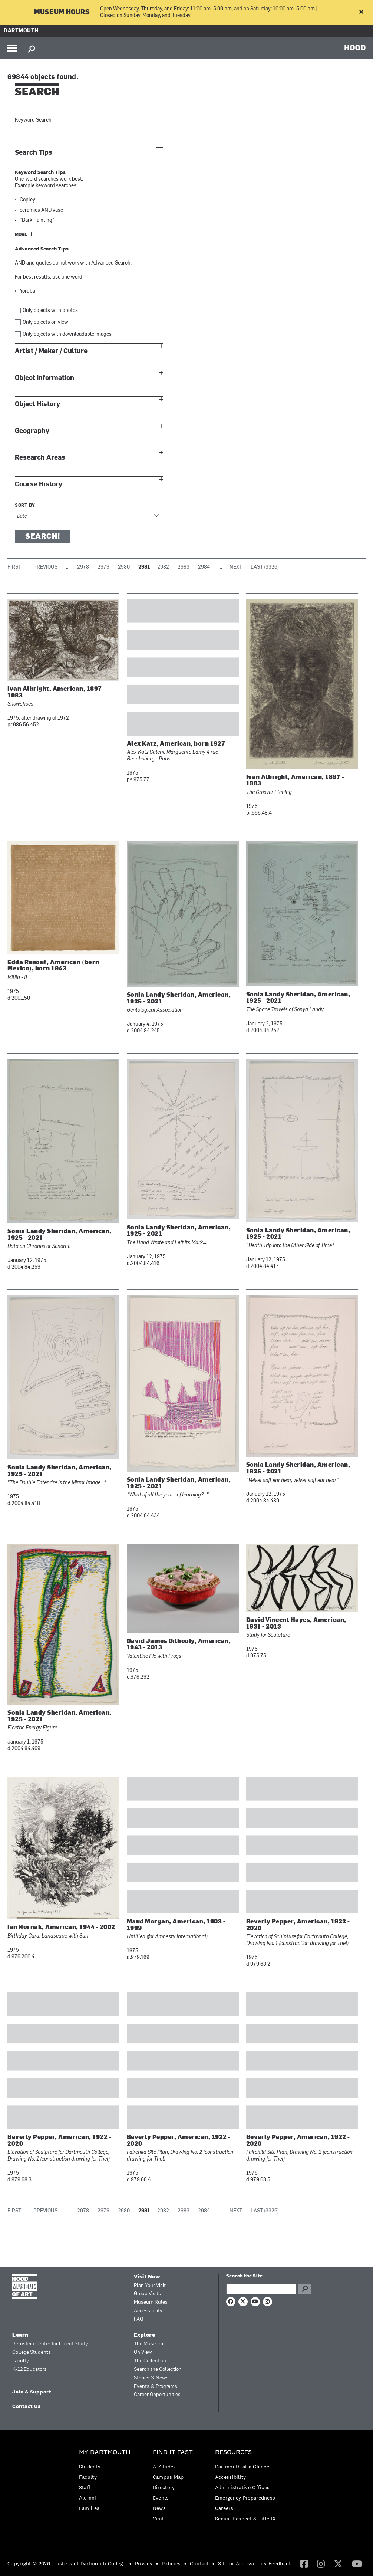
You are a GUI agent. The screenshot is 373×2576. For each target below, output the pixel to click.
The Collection (150, 2361)
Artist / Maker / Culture (51, 351)
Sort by (25, 505)
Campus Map (168, 2477)
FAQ (138, 2319)
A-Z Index (164, 2466)
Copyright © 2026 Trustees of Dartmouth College (66, 2563)
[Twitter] (338, 2563)
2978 (83, 567)
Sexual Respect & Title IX (245, 2518)
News (159, 2508)
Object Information (44, 378)
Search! (42, 536)
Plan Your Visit (150, 2285)
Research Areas (40, 457)
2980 (124, 567)
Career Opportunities (157, 2395)
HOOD (355, 47)
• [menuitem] (130, 2563)
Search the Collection (158, 2369)
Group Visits (147, 2294)
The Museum (148, 2344)
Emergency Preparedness (245, 2497)
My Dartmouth (105, 2452)
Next (236, 567)
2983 (183, 567)
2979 (103, 567)
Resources (233, 2452)
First (14, 567)
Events (161, 2497)
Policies (171, 2563)
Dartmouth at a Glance (242, 2466)
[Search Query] (261, 2289)
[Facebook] (304, 2563)
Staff (85, 2487)
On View (143, 2352)
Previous (45, 567)
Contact (199, 2563)
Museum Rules (151, 2302)
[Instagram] (321, 2563)
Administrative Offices (242, 2487)
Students (89, 2466)
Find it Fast (173, 2452)
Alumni (87, 2497)
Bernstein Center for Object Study (50, 2344)
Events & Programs (155, 2386)
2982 (163, 567)
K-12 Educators (29, 2369)
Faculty (20, 2361)
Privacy (143, 2563)
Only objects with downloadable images (67, 334)
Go (304, 2289)
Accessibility (148, 2311)
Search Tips (33, 153)
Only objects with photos (50, 310)
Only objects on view (45, 322)
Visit (158, 2518)
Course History (38, 484)
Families (89, 2508)
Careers (224, 2508)
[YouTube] (357, 2563)
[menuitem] (106, 2482)
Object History (37, 404)
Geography (32, 431)
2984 (204, 567)
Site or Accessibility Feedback (254, 2563)
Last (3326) (265, 567)
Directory (164, 2487)
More (21, 235)
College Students (31, 2352)
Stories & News (151, 2378)
